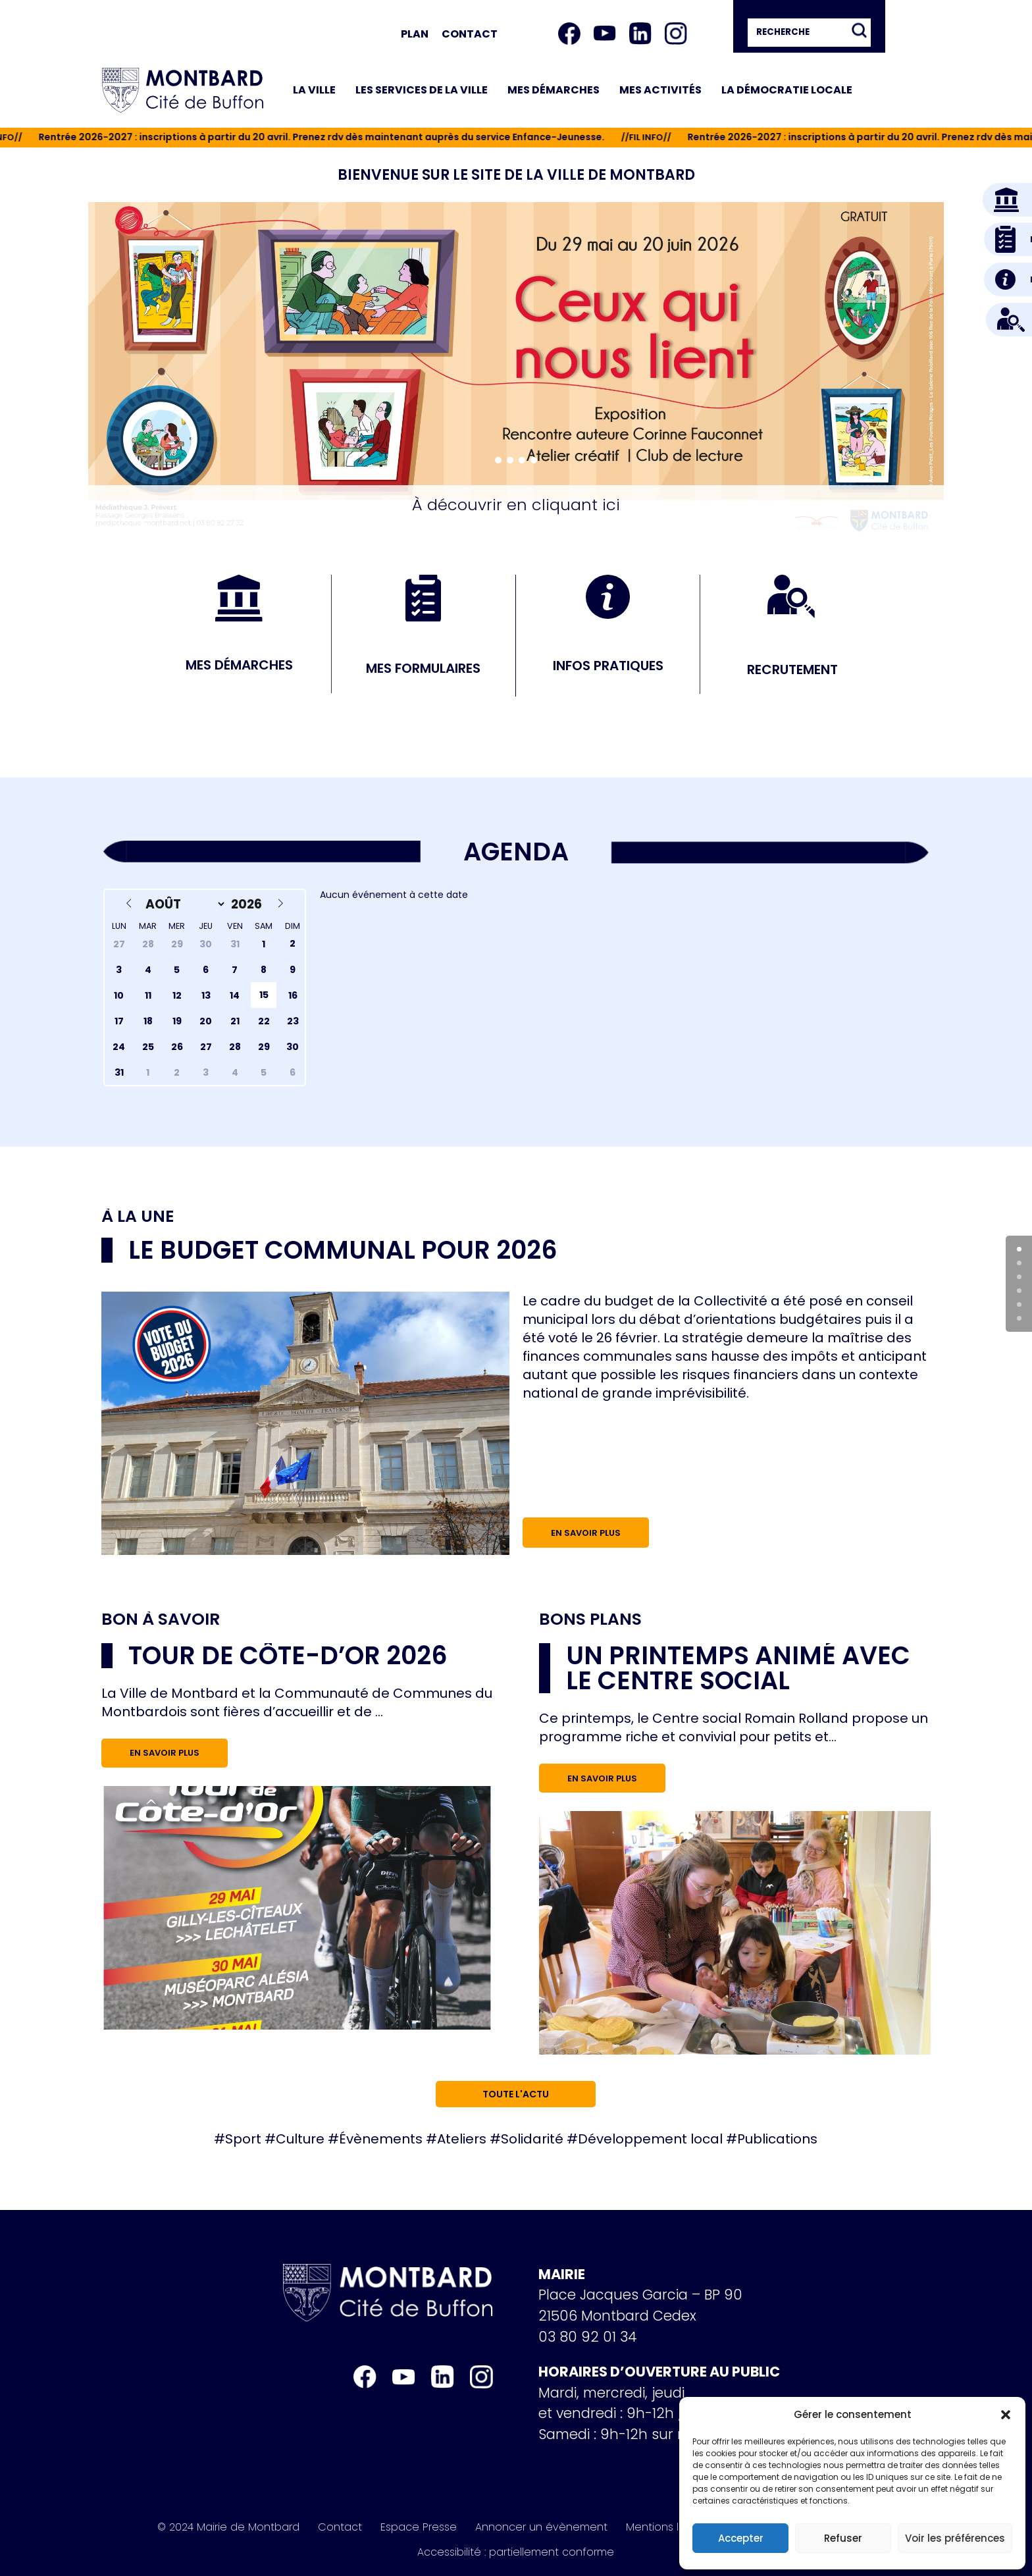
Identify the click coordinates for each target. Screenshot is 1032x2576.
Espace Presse (418, 2527)
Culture (300, 2139)
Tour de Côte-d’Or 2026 (288, 1655)
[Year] (248, 904)
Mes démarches (553, 89)
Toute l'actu (515, 2094)
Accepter (740, 2538)
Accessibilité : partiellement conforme (515, 2552)
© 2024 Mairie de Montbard (228, 2527)
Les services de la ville (421, 89)
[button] (1005, 2414)
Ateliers (461, 2139)
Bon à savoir (160, 1619)
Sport (243, 2139)
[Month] (183, 904)
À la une (137, 1216)
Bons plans (590, 1619)
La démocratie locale (786, 89)
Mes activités (660, 89)
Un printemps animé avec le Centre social (738, 1668)
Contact (470, 33)
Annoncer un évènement (541, 2527)
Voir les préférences (955, 2538)
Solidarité (532, 2139)
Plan (414, 33)
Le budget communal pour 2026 (342, 1249)
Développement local (650, 2139)
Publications (777, 2139)
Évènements (381, 2139)
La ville (314, 89)
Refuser (843, 2538)
